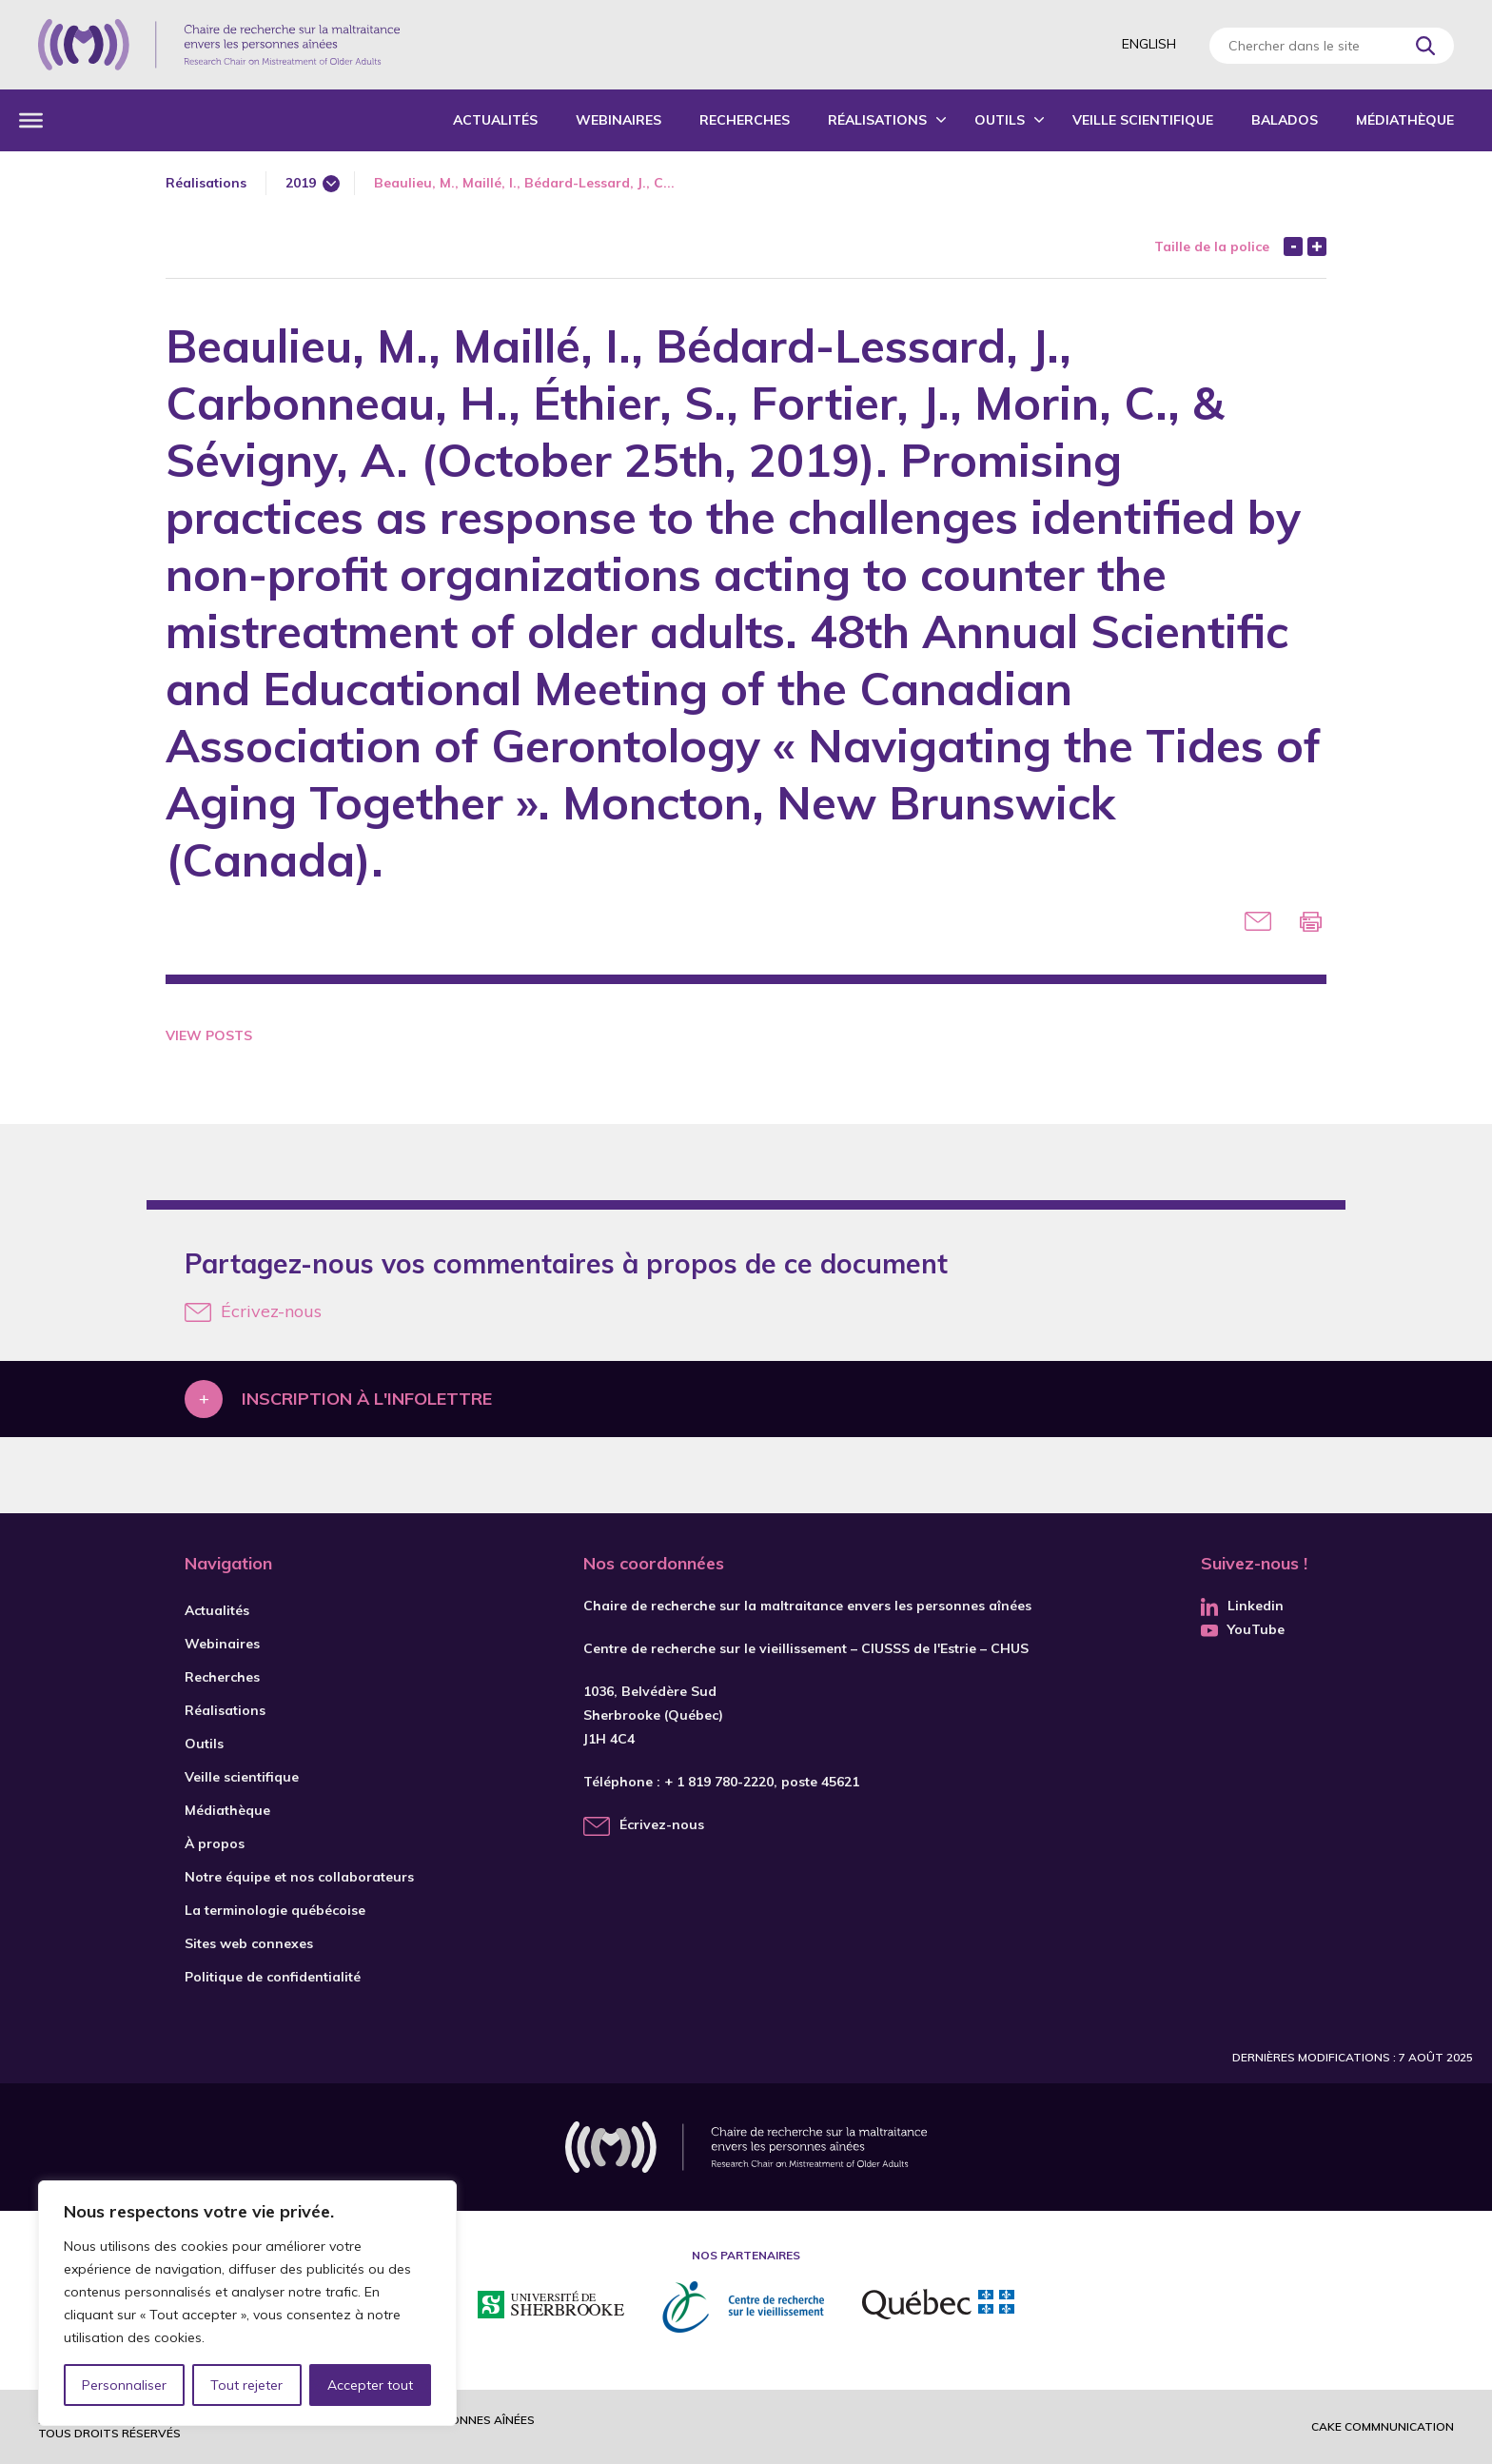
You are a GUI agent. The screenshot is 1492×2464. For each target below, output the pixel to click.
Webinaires (618, 119)
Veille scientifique (1142, 119)
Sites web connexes (249, 1943)
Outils (999, 119)
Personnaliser (124, 2385)
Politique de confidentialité (273, 1976)
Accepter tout (370, 2385)
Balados (1284, 119)
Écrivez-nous (253, 1311)
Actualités (495, 119)
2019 (300, 182)
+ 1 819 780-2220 (719, 1781)
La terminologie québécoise (275, 1910)
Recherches (744, 119)
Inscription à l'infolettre (367, 1398)
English (1149, 43)
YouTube (1243, 1629)
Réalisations (877, 119)
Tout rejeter (246, 2385)
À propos (215, 1843)
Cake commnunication (1382, 2426)
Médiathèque (1405, 119)
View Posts (209, 1035)
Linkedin (1242, 1605)
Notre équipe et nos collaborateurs (299, 1876)
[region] (247, 2303)
